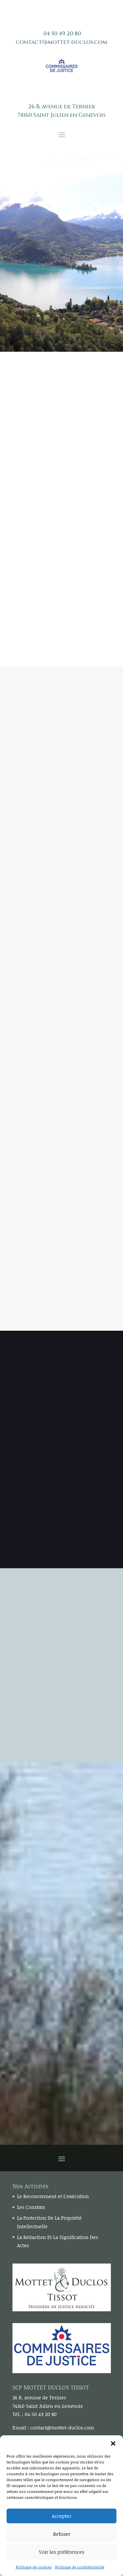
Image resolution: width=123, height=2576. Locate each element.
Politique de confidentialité (79, 2567)
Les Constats (31, 2207)
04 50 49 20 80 (62, 33)
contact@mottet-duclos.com (61, 42)
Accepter (61, 2515)
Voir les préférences (61, 2551)
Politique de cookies (34, 2567)
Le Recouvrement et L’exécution (53, 2196)
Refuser (61, 2533)
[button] (113, 2443)
